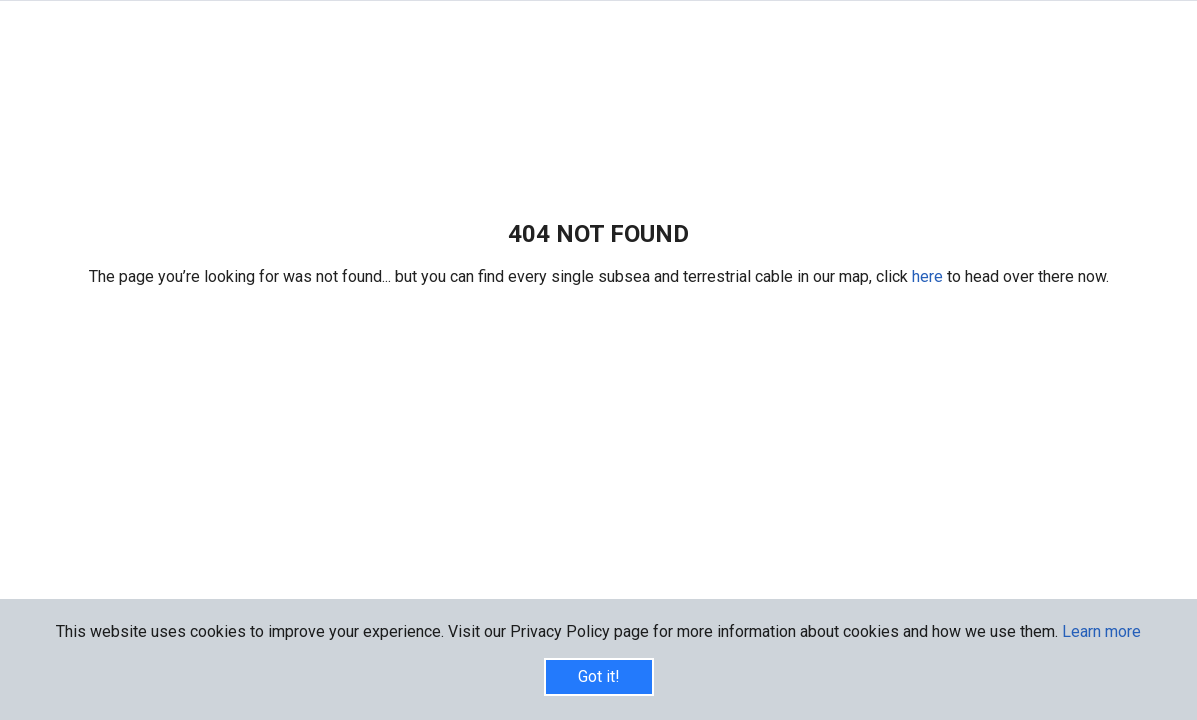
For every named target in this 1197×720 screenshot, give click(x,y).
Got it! (599, 676)
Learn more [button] (1101, 631)
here (929, 276)
